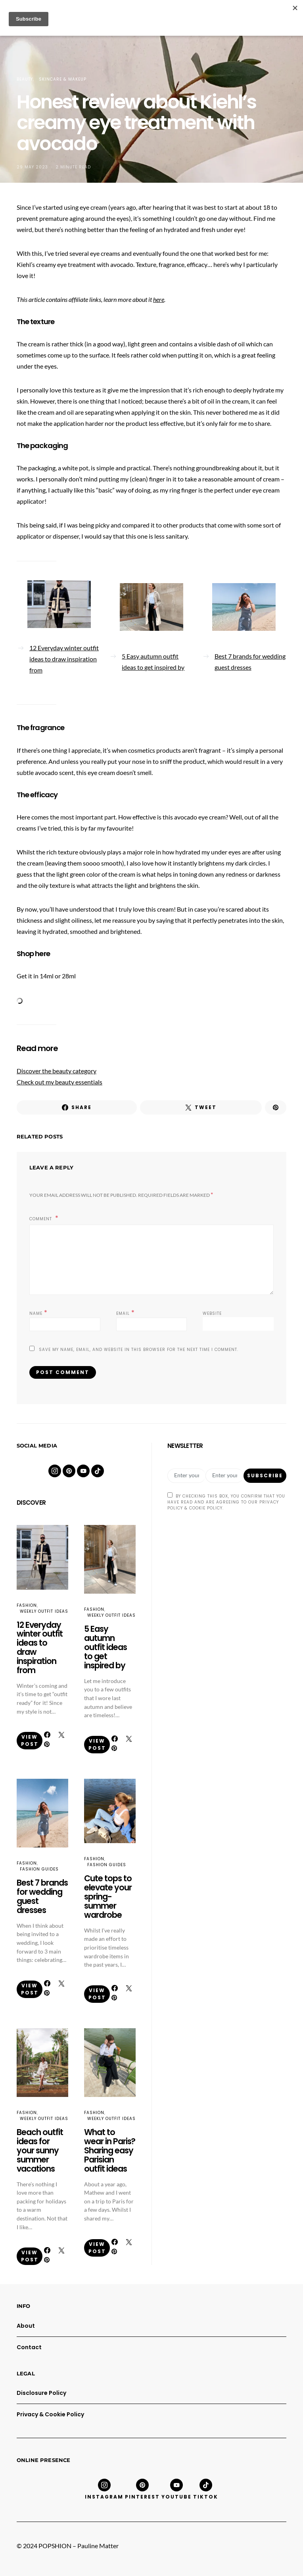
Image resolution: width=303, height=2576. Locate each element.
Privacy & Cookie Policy (50, 2414)
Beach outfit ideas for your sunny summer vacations (40, 2150)
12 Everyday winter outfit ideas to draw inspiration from (64, 659)
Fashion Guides (39, 1869)
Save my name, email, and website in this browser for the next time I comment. (138, 1350)
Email (125, 1312)
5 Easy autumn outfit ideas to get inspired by (153, 661)
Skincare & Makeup (62, 79)
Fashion (27, 1605)
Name (38, 1312)
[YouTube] (83, 1471)
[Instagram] (54, 1471)
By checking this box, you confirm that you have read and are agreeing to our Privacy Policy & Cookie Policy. (226, 1501)
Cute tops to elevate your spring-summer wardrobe (108, 1897)
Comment (41, 1219)
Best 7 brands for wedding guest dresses (250, 661)
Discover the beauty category (56, 1070)
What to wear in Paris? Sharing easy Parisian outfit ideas (109, 2150)
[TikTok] (97, 1471)
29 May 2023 (32, 167)
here (158, 299)
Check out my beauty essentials (59, 1082)
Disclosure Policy (41, 2393)
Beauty (25, 79)
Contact (29, 2347)
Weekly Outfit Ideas (44, 1611)
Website (212, 1313)
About (26, 2326)
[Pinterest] (69, 1471)
